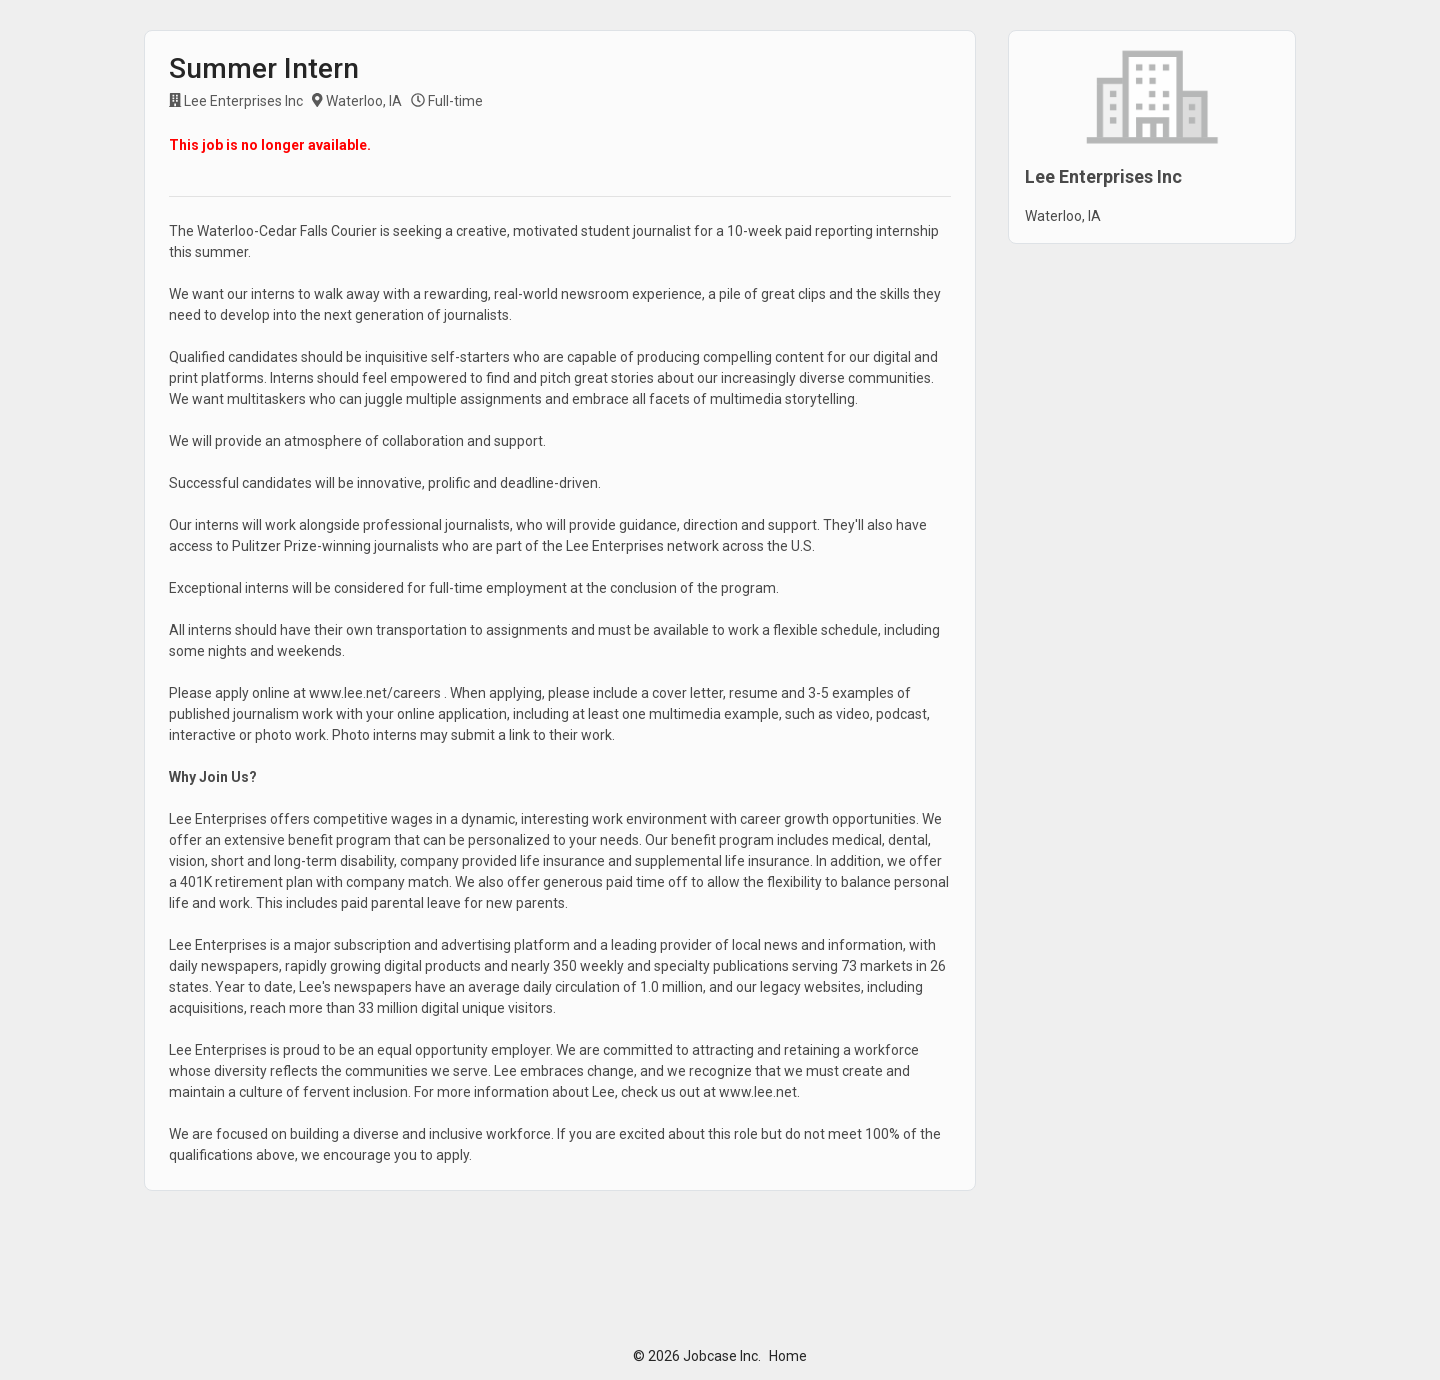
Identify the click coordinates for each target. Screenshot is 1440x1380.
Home (788, 1356)
